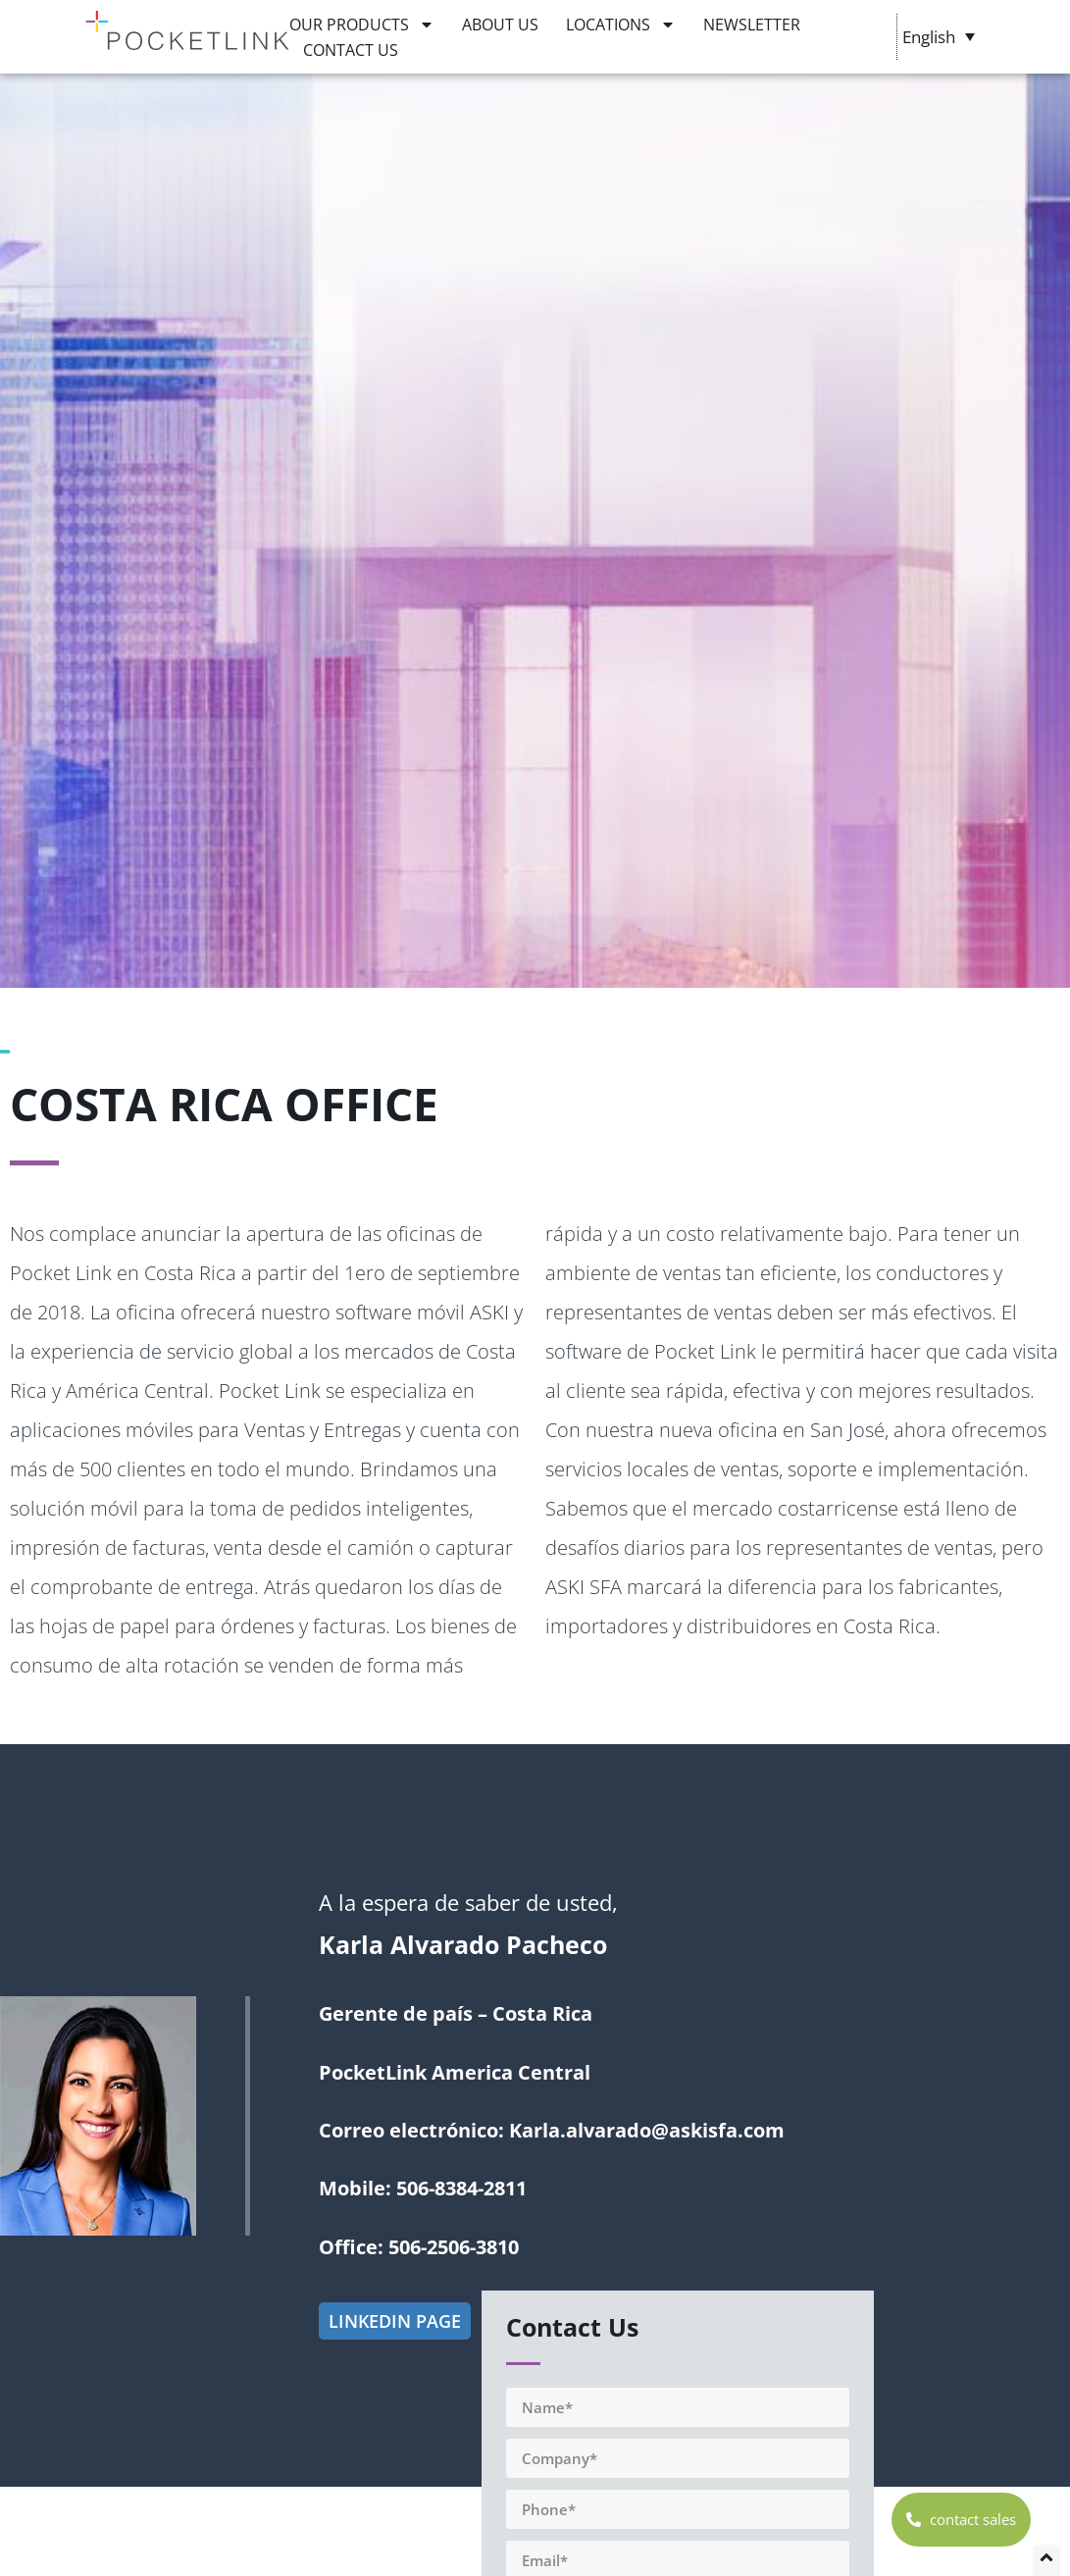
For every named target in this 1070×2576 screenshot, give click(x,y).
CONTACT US (350, 50)
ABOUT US (500, 24)
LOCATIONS (621, 24)
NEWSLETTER (751, 24)
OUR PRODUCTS (361, 24)
